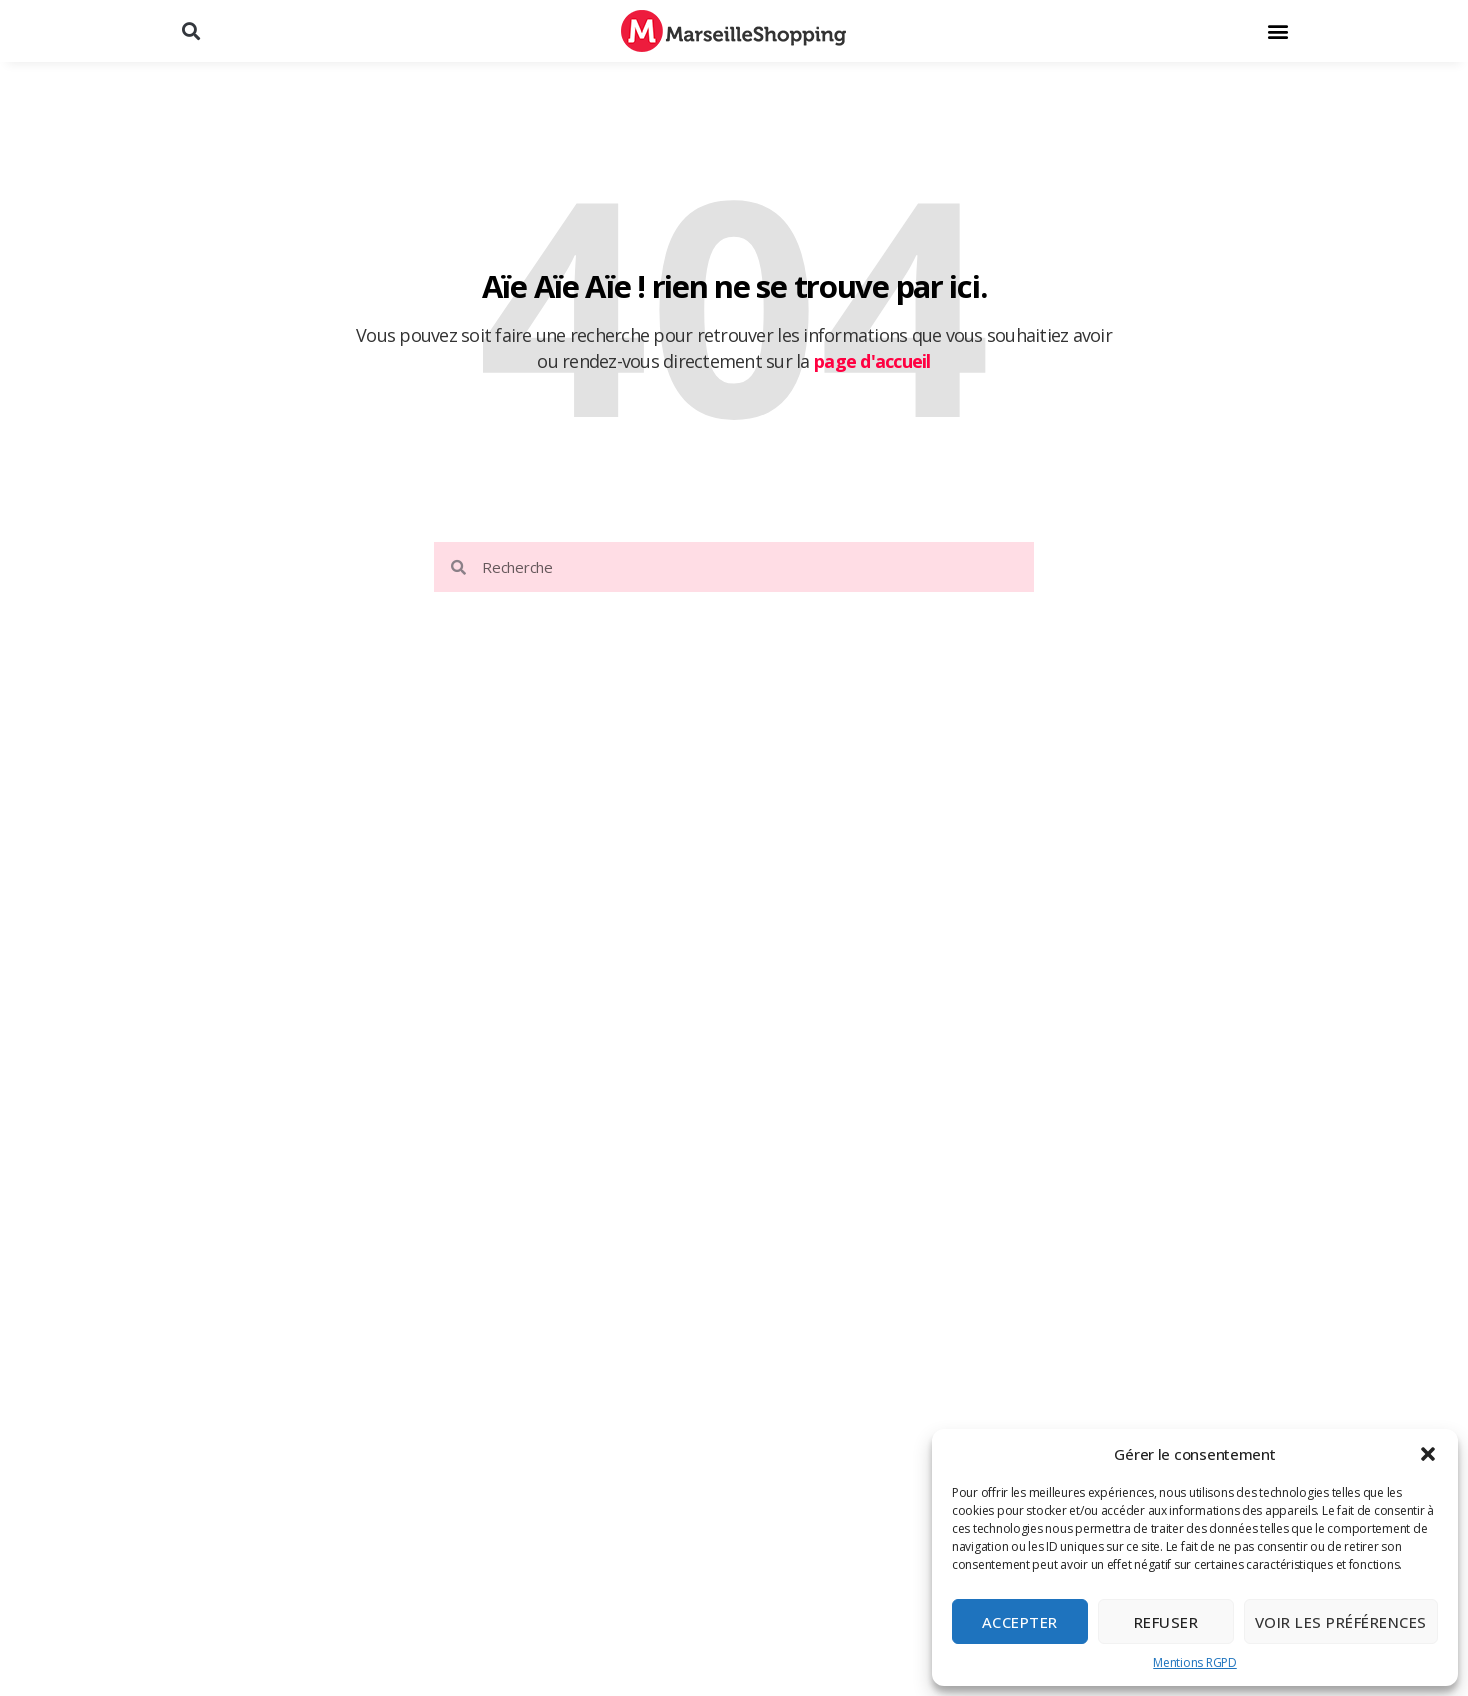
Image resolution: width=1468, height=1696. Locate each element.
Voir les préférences (1341, 1622)
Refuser (1166, 1622)
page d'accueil (872, 361)
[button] (1428, 1454)
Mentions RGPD (1195, 1662)
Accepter (1020, 1622)
